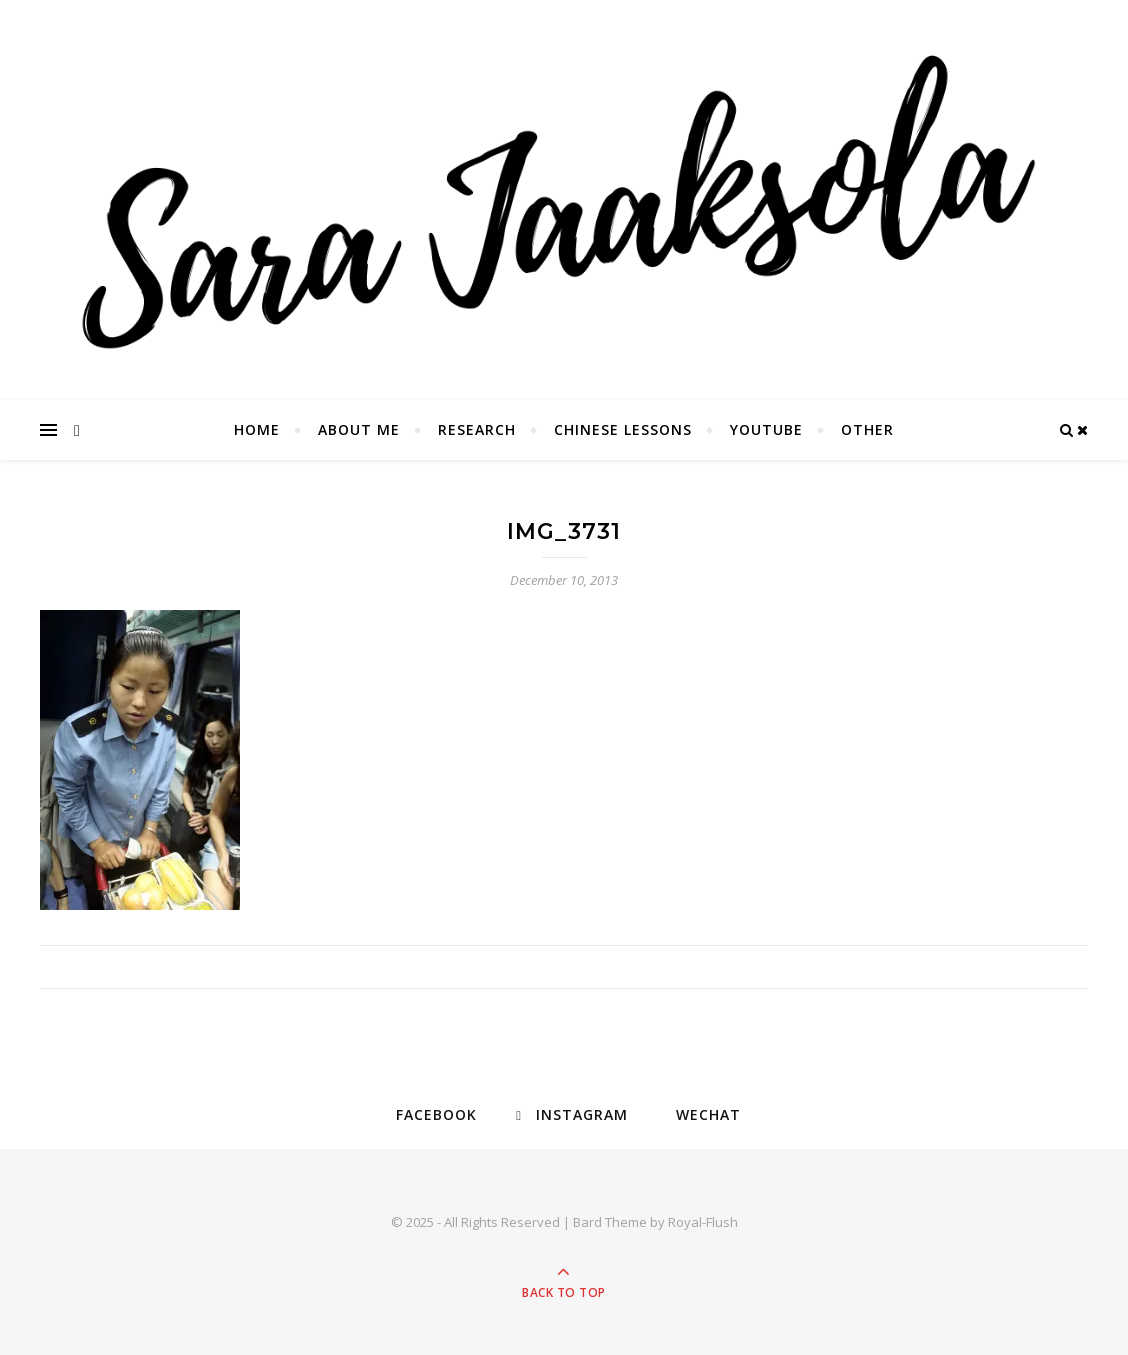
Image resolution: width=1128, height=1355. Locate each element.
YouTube (766, 429)
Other (867, 429)
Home (257, 429)
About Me (359, 429)
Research (477, 429)
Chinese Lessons (623, 429)
